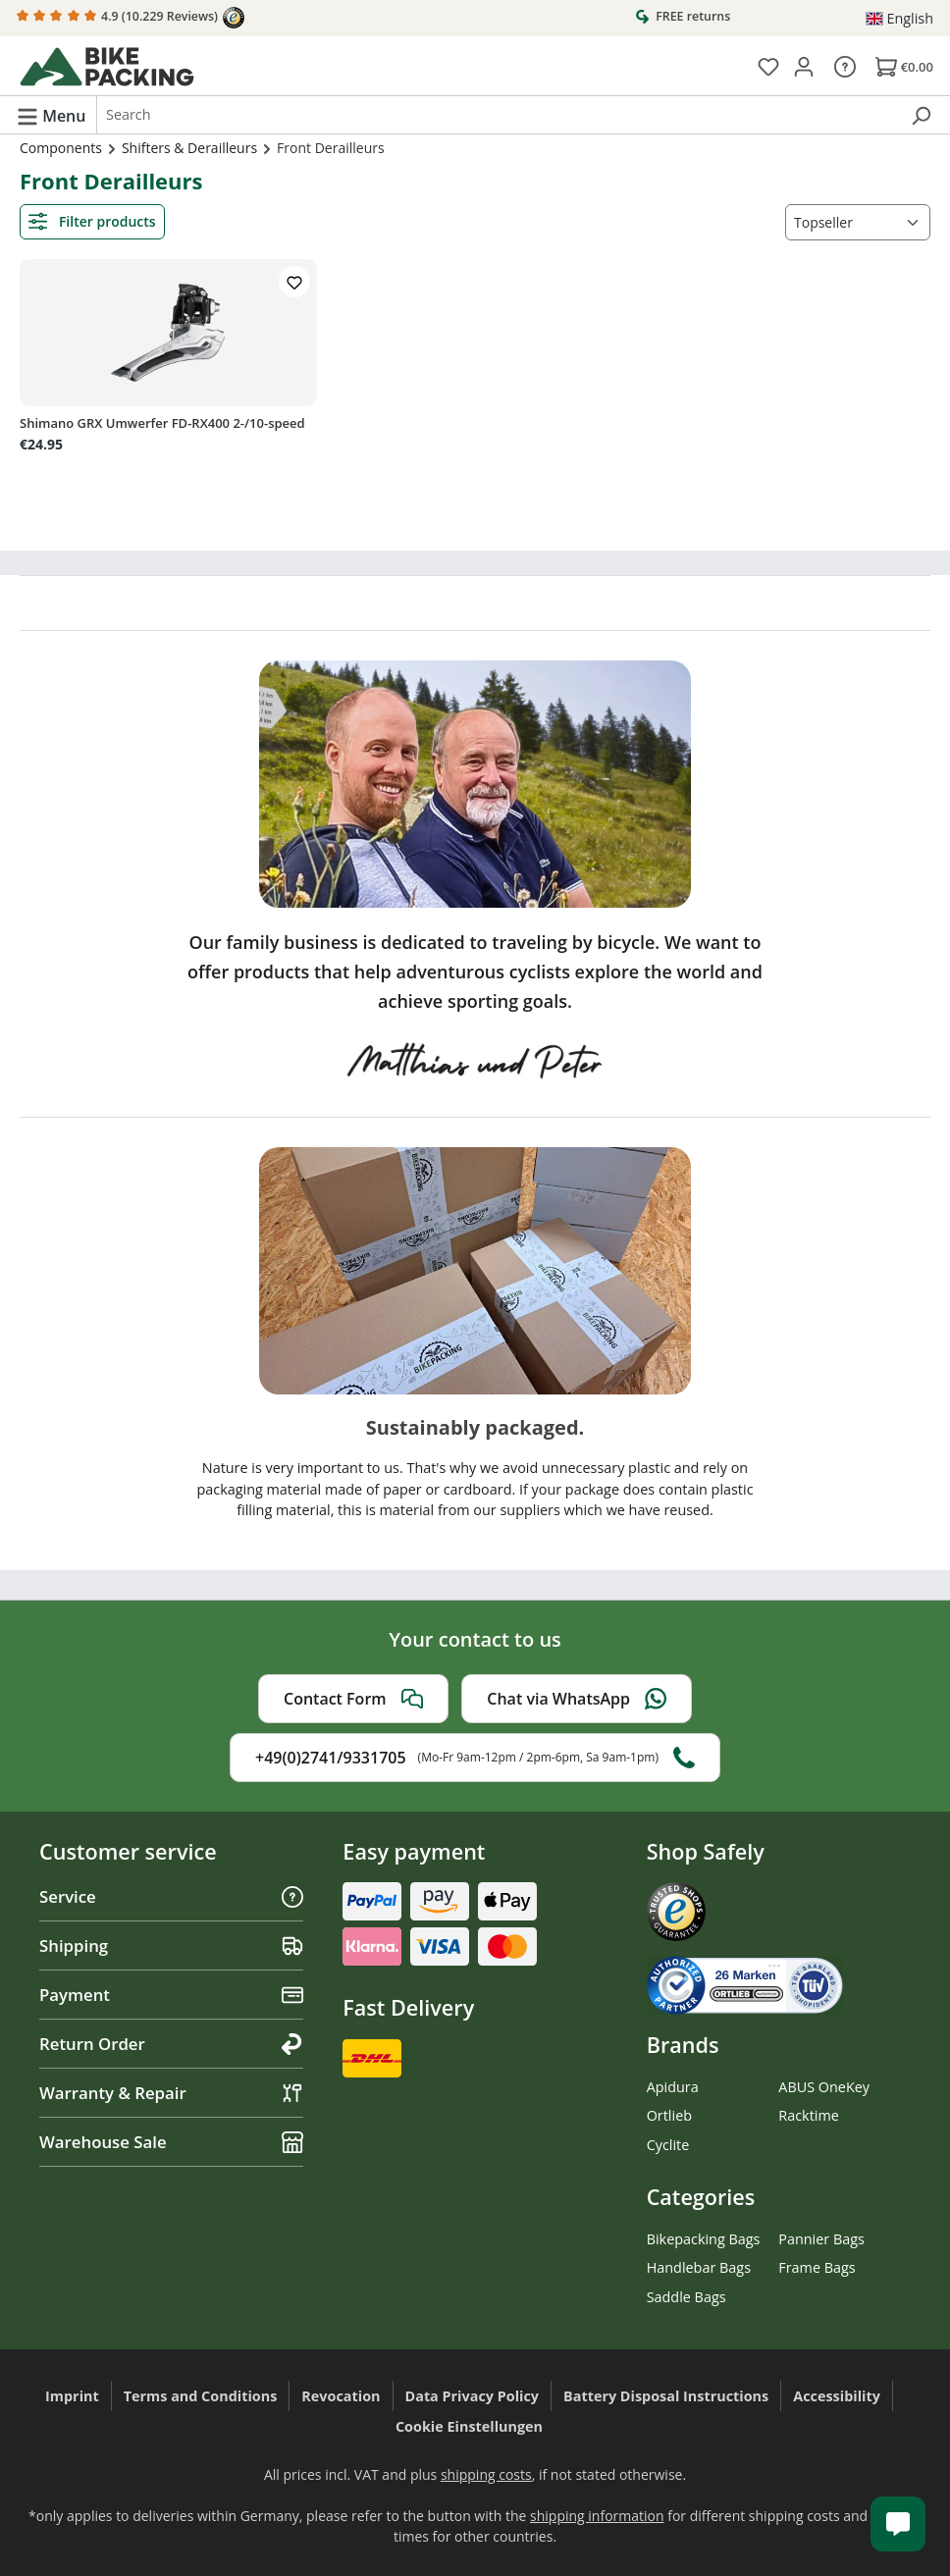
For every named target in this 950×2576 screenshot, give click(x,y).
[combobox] (497, 114)
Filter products (92, 221)
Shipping (171, 1945)
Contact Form (353, 1698)
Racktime (808, 2115)
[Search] (920, 114)
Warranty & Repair (171, 2092)
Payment (171, 1994)
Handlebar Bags (699, 2267)
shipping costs (486, 2474)
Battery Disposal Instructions (665, 2396)
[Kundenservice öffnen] (898, 2524)
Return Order (171, 2043)
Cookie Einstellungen (469, 2426)
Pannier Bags (821, 2239)
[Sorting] (857, 222)
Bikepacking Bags (704, 2239)
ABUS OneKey (824, 2086)
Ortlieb (669, 2115)
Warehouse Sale (171, 2141)
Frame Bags (816, 2267)
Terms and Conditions (201, 2396)
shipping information (597, 2515)
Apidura (673, 2086)
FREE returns (682, 16)
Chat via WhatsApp (576, 1698)
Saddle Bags (686, 2296)
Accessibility (836, 2396)
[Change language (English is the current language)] (899, 18)
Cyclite (668, 2144)
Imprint (72, 2396)
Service (171, 1896)
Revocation (340, 2396)
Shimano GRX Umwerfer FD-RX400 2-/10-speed (162, 423)
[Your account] (803, 65)
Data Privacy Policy (472, 2396)
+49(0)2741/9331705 (475, 1757)
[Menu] (51, 114)
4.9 (130, 17)
